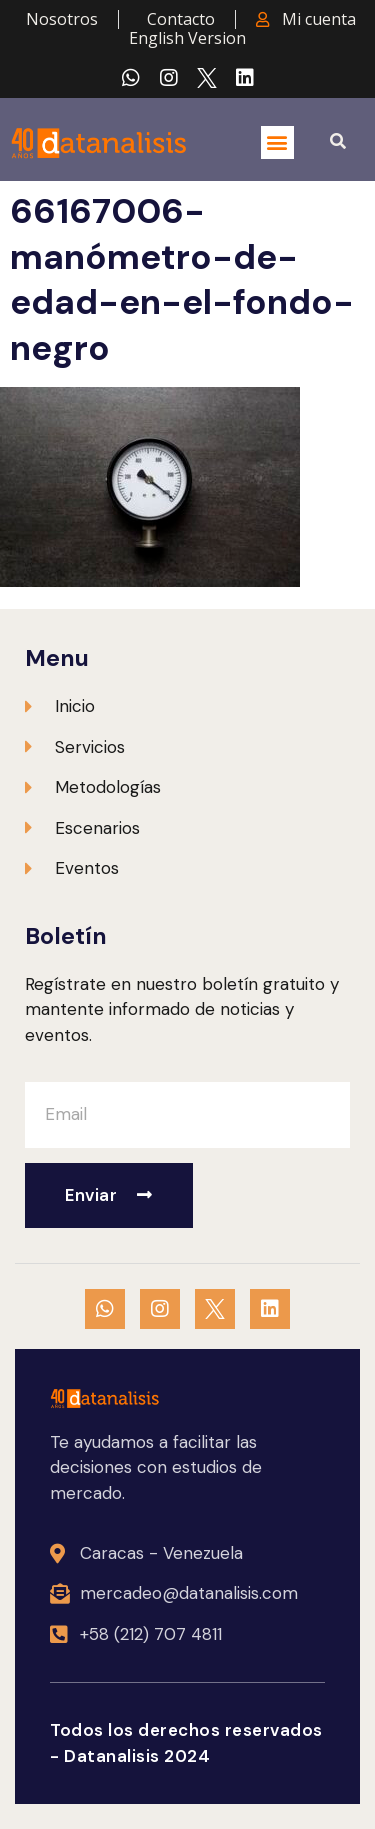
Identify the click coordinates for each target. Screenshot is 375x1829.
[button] (277, 142)
